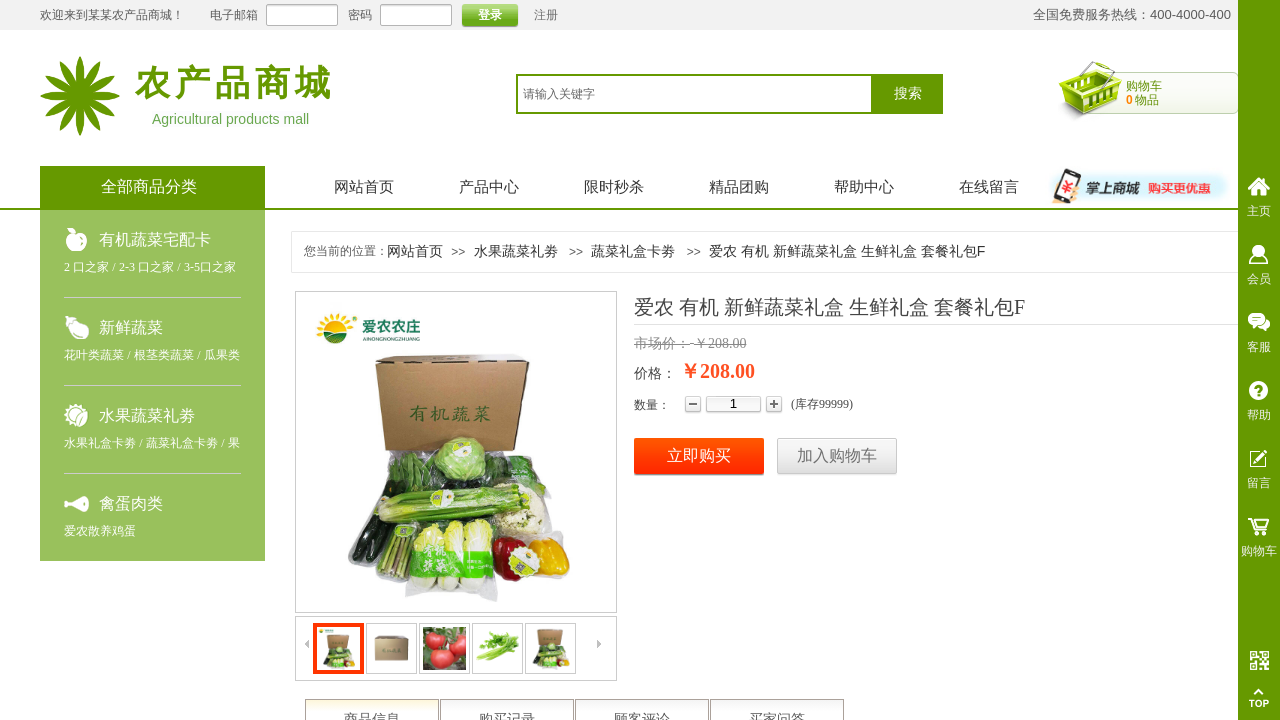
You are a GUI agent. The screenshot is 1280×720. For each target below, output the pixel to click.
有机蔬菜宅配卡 (155, 239)
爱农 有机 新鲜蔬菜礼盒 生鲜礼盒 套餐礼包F (847, 251)
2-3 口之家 (146, 267)
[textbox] (694, 94)
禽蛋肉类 (131, 503)
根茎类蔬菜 (164, 355)
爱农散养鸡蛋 (100, 531)
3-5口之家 (210, 267)
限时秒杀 (614, 187)
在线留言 (989, 187)
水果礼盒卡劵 (100, 443)
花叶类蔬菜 (94, 355)
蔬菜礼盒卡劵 (182, 443)
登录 (490, 15)
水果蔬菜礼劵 (147, 415)
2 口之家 (86, 267)
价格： (655, 373)
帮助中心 (864, 187)
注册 (546, 15)
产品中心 (489, 187)
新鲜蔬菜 (131, 327)
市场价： (662, 343)
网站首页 (364, 187)
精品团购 (739, 187)
